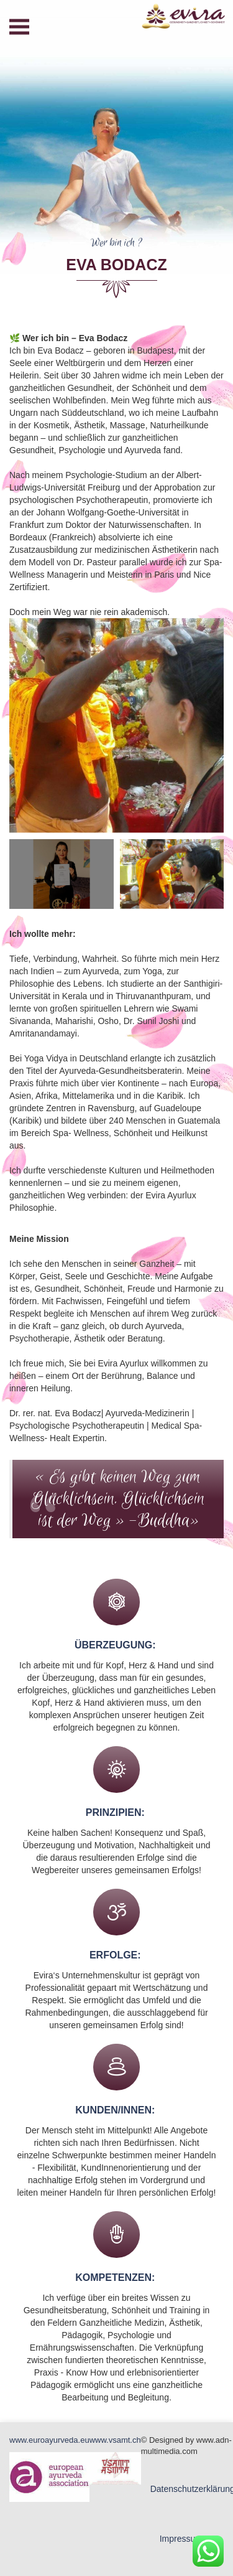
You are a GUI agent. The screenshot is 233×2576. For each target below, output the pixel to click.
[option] (116, 725)
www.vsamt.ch (115, 2440)
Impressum (181, 2539)
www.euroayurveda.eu (49, 2440)
